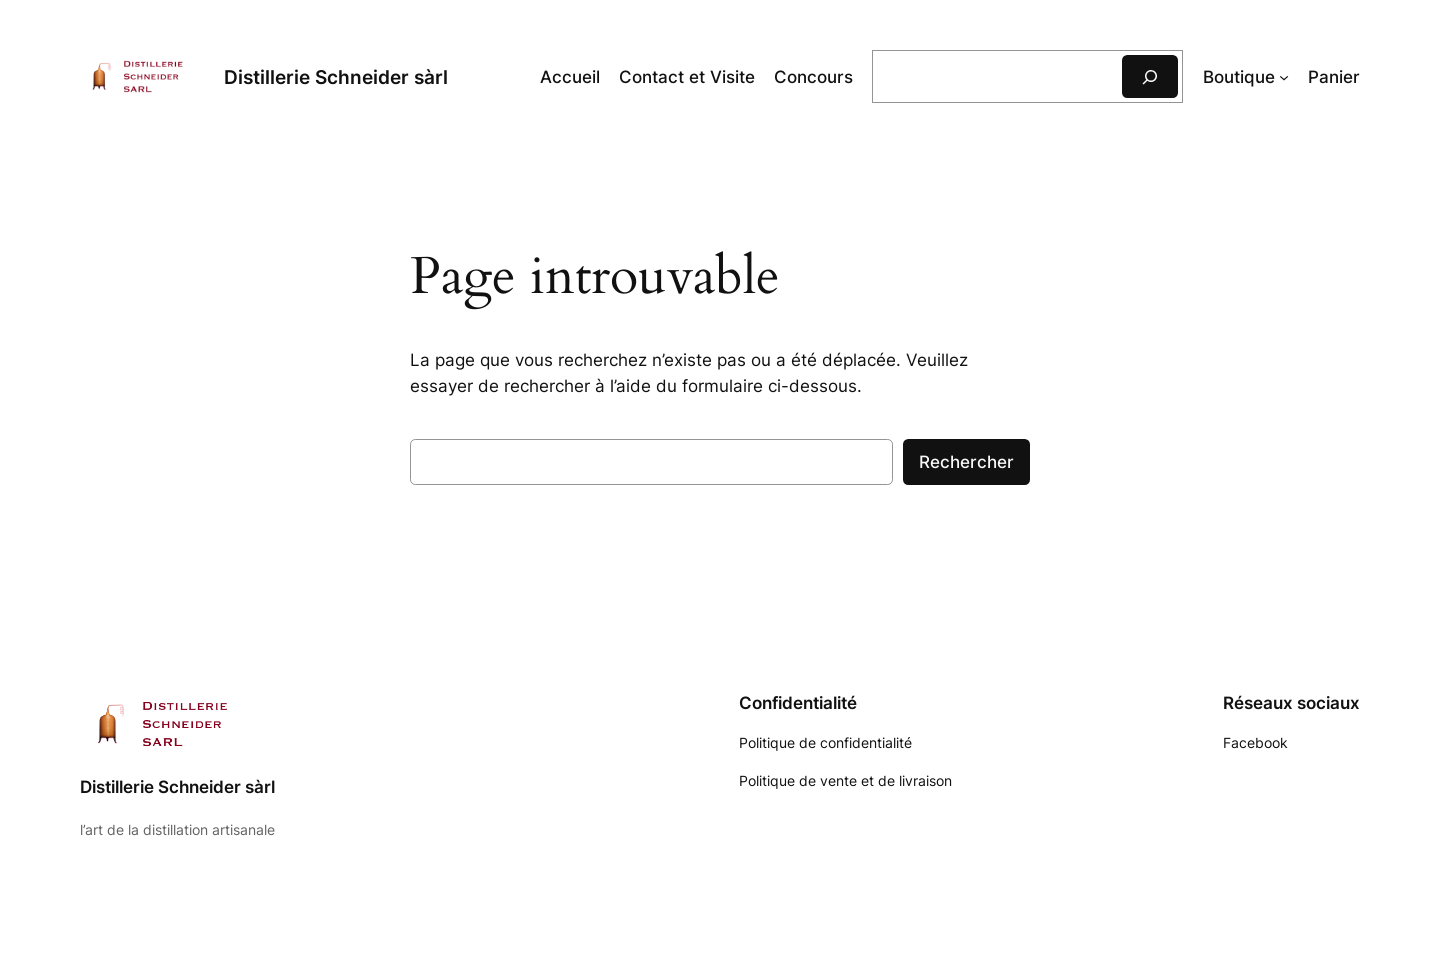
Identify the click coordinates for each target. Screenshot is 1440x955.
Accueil (570, 77)
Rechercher (966, 462)
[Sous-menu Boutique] (1284, 77)
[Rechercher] (1150, 76)
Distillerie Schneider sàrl (336, 77)
